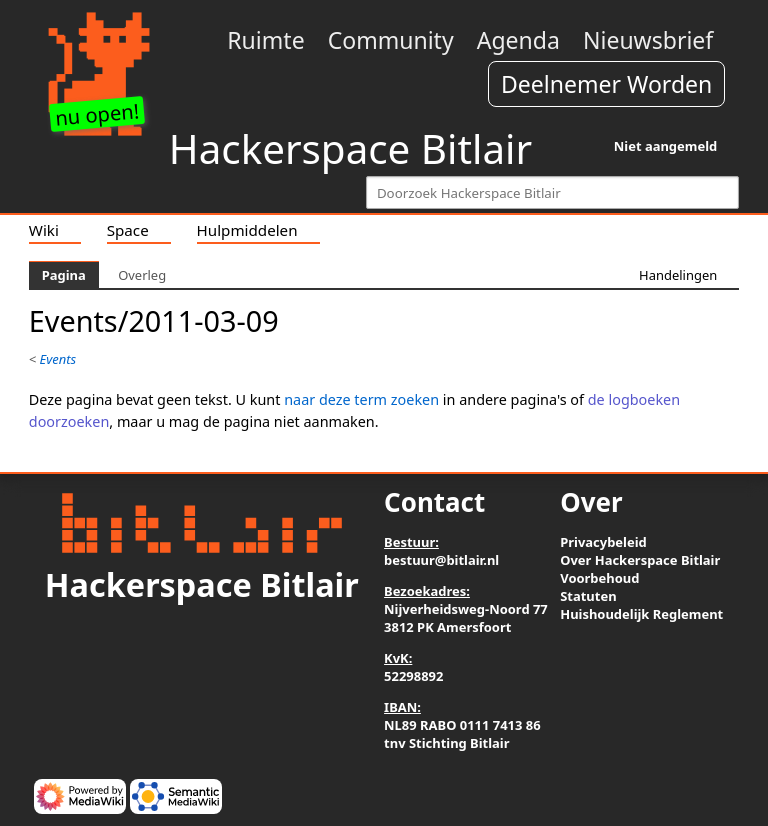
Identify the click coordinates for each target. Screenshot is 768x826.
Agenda (518, 40)
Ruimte (265, 40)
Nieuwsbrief (648, 40)
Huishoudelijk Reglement (641, 614)
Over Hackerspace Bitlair (640, 560)
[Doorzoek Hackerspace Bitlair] (552, 192)
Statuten (588, 596)
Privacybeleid (603, 542)
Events (58, 359)
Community (391, 40)
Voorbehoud (599, 578)
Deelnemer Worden (606, 84)
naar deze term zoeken (361, 399)
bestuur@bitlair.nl (441, 560)
